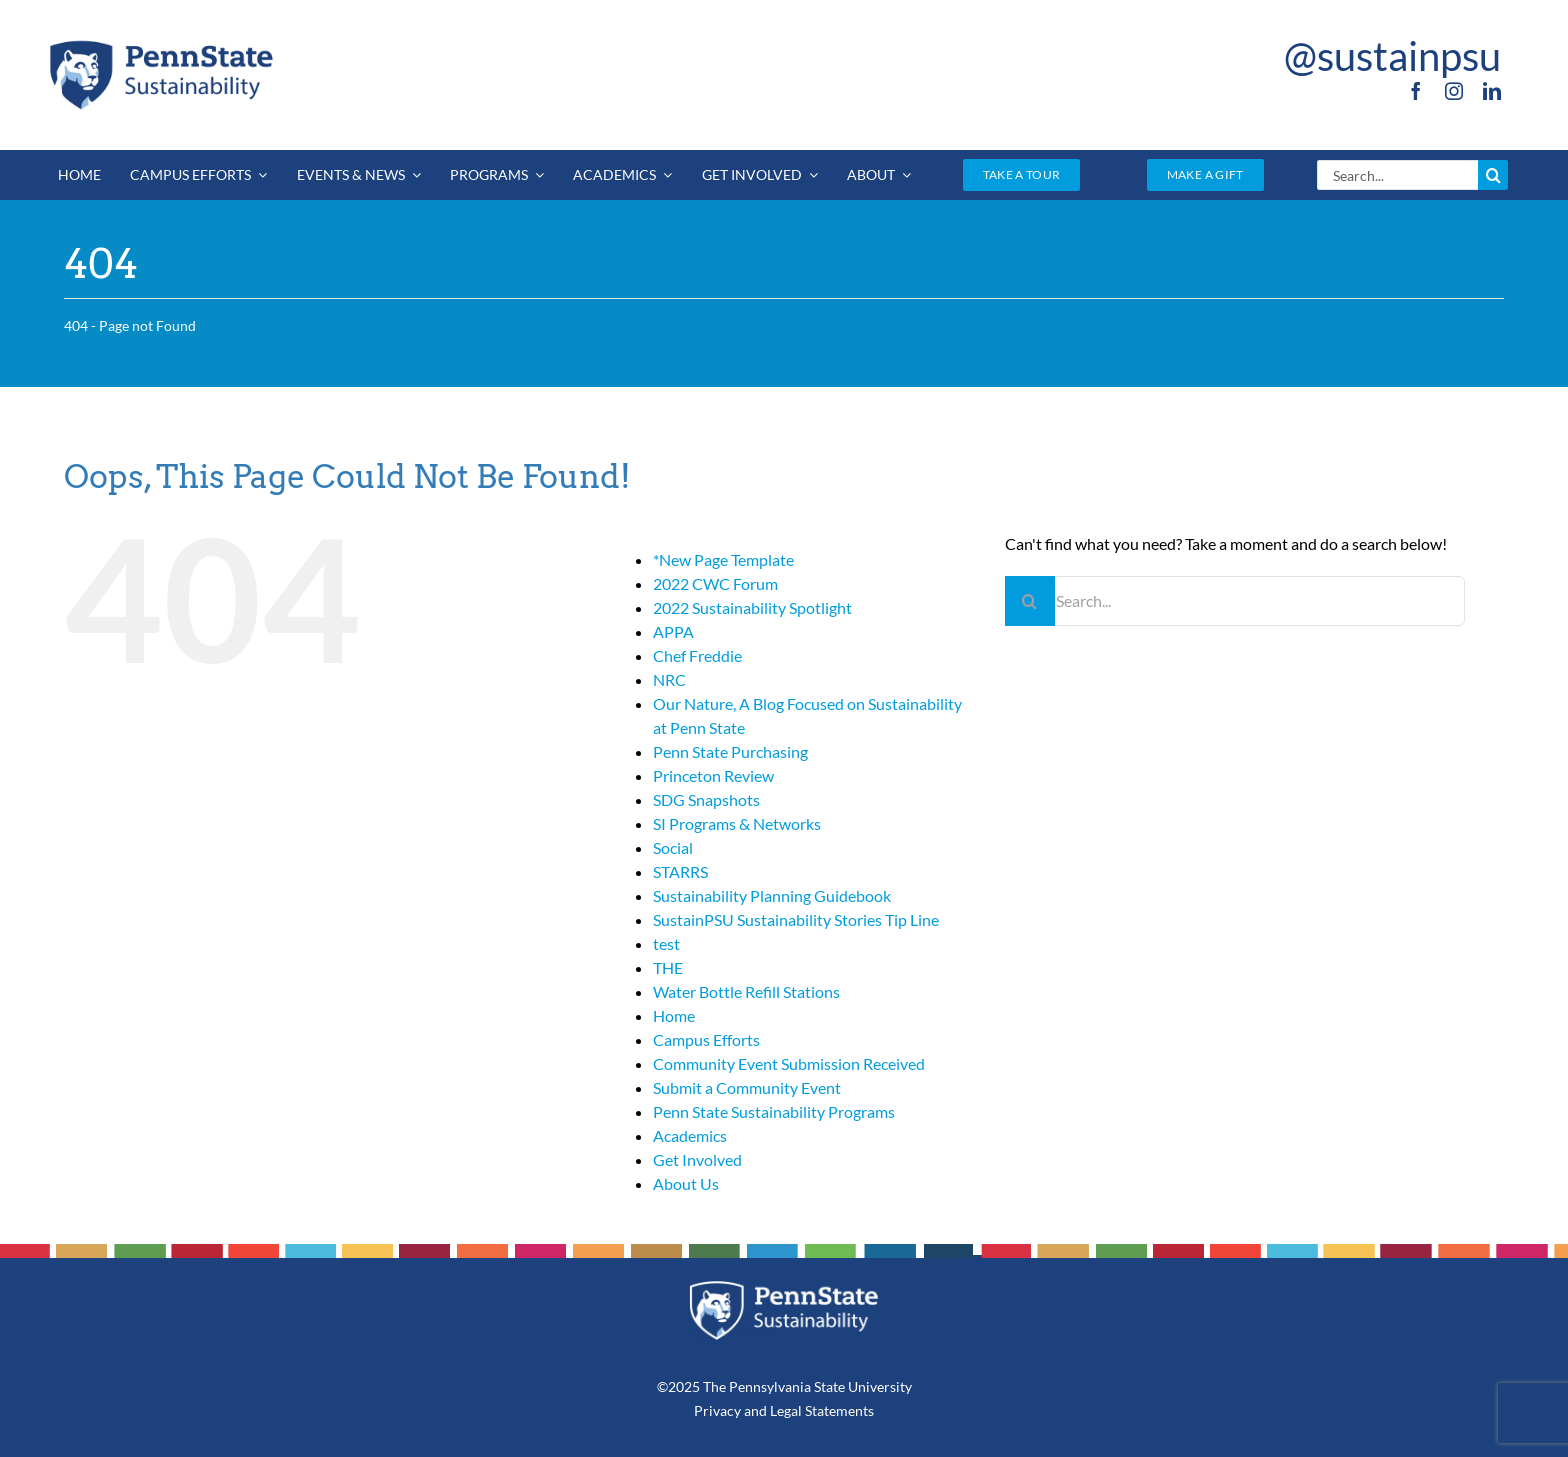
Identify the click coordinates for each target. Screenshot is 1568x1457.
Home (674, 1015)
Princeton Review (713, 775)
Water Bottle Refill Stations (746, 991)
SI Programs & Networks (737, 823)
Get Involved (697, 1159)
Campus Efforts (706, 1039)
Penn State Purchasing (730, 751)
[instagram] (1454, 91)
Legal (786, 1410)
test (666, 943)
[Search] (1493, 175)
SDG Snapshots (706, 799)
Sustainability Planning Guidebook (772, 895)
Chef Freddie (697, 655)
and (755, 1410)
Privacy (717, 1410)
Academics (690, 1135)
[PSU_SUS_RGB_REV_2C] (784, 1287)
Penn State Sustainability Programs (774, 1111)
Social (673, 847)
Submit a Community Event (747, 1087)
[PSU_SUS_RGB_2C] (160, 43)
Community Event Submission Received (789, 1063)
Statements (838, 1410)
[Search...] (1397, 175)
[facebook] (1416, 91)
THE (668, 967)
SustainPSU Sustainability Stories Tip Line (796, 919)
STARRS (680, 871)
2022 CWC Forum (715, 583)
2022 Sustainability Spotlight (752, 607)
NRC (669, 679)
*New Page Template (723, 559)
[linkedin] (1492, 91)
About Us (686, 1183)
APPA (673, 631)
